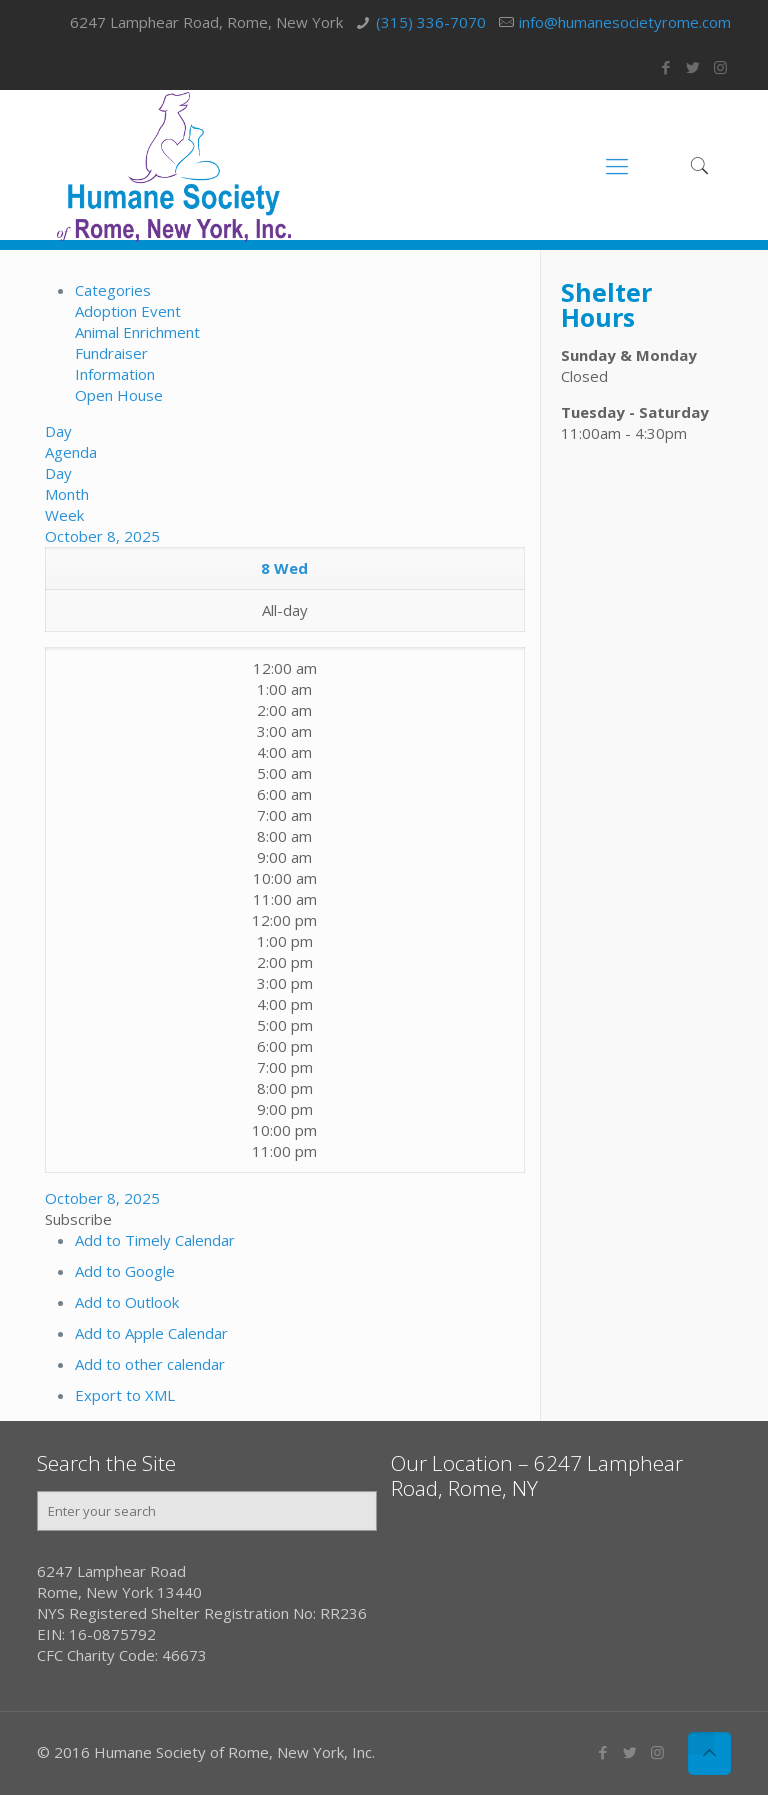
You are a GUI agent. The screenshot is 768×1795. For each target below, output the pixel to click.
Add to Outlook (127, 1302)
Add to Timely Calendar (155, 1240)
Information (115, 374)
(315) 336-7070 (431, 22)
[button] (78, 1219)
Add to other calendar (150, 1364)
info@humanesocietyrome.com (625, 22)
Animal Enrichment (137, 332)
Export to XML (125, 1395)
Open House (119, 395)
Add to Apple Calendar (151, 1333)
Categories (113, 290)
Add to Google (125, 1271)
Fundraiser (111, 353)
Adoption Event (128, 311)
